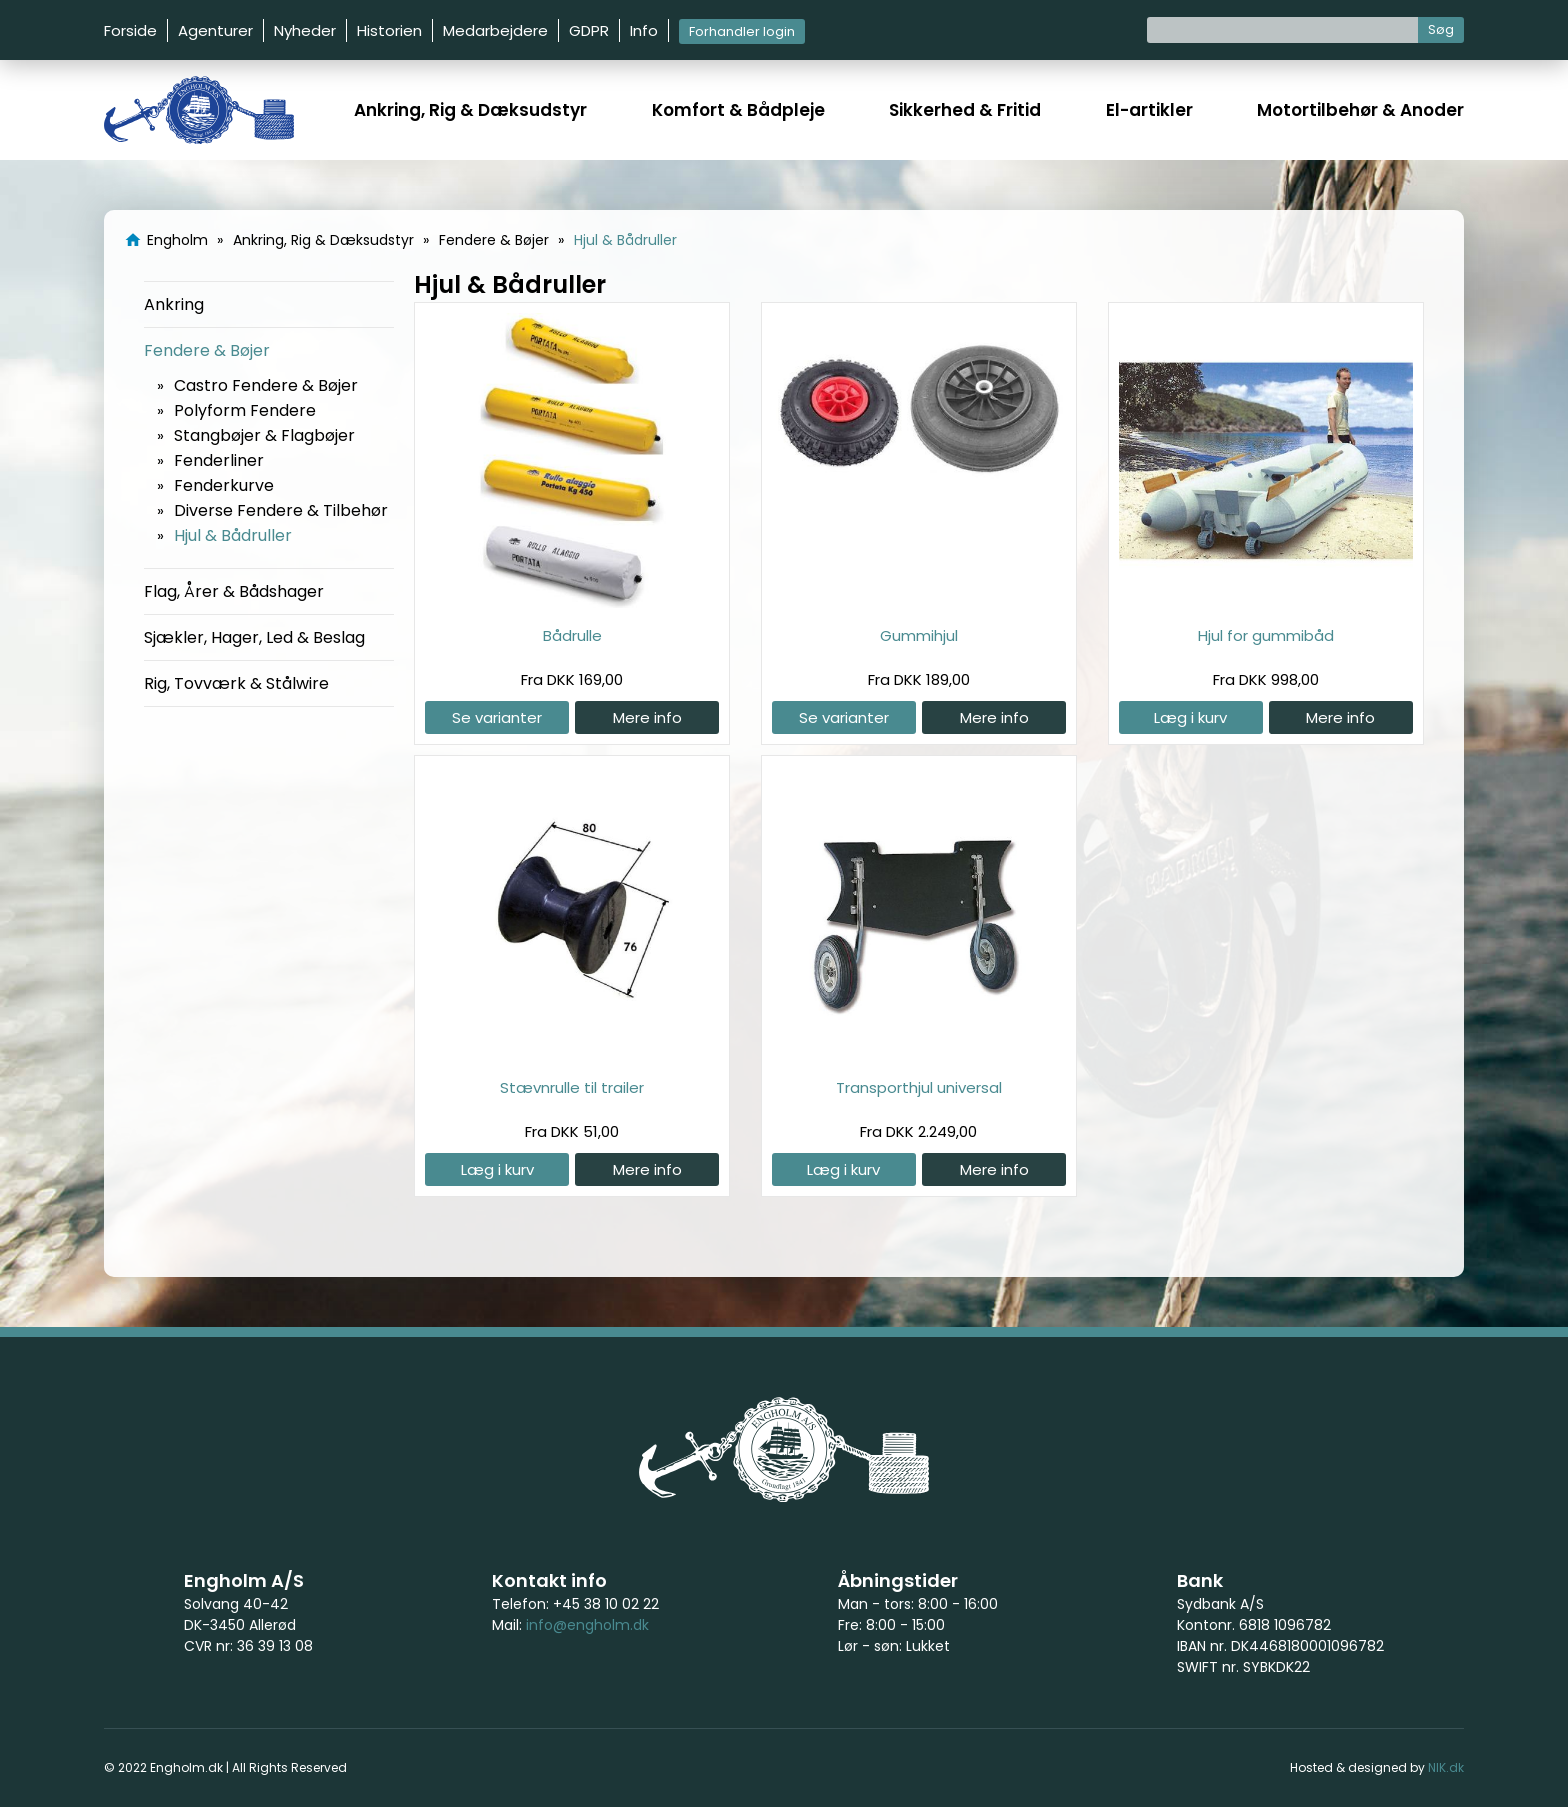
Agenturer (215, 30)
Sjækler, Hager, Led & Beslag (254, 637)
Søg (1441, 29)
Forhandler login (742, 31)
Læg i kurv (1190, 717)
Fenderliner (219, 460)
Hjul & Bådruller (233, 535)
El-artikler (1149, 110)
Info (644, 30)
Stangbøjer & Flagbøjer (264, 435)
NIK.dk (1446, 1767)
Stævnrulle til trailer (572, 1087)
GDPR (589, 30)
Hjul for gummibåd (1266, 635)
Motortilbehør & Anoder (1360, 110)
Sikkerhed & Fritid (965, 110)
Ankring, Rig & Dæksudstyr (470, 110)
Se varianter (497, 717)
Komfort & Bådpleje (738, 110)
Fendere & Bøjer (207, 350)
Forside (130, 30)
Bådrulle (572, 635)
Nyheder (305, 30)
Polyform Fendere (245, 410)
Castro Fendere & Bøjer (266, 385)
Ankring (174, 304)
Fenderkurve (224, 485)
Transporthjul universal (919, 1087)
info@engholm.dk (587, 1625)
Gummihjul (919, 635)
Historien (389, 30)
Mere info (647, 717)
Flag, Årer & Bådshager (234, 591)
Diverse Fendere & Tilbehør (281, 510)
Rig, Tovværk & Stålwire (236, 683)
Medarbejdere (495, 30)
